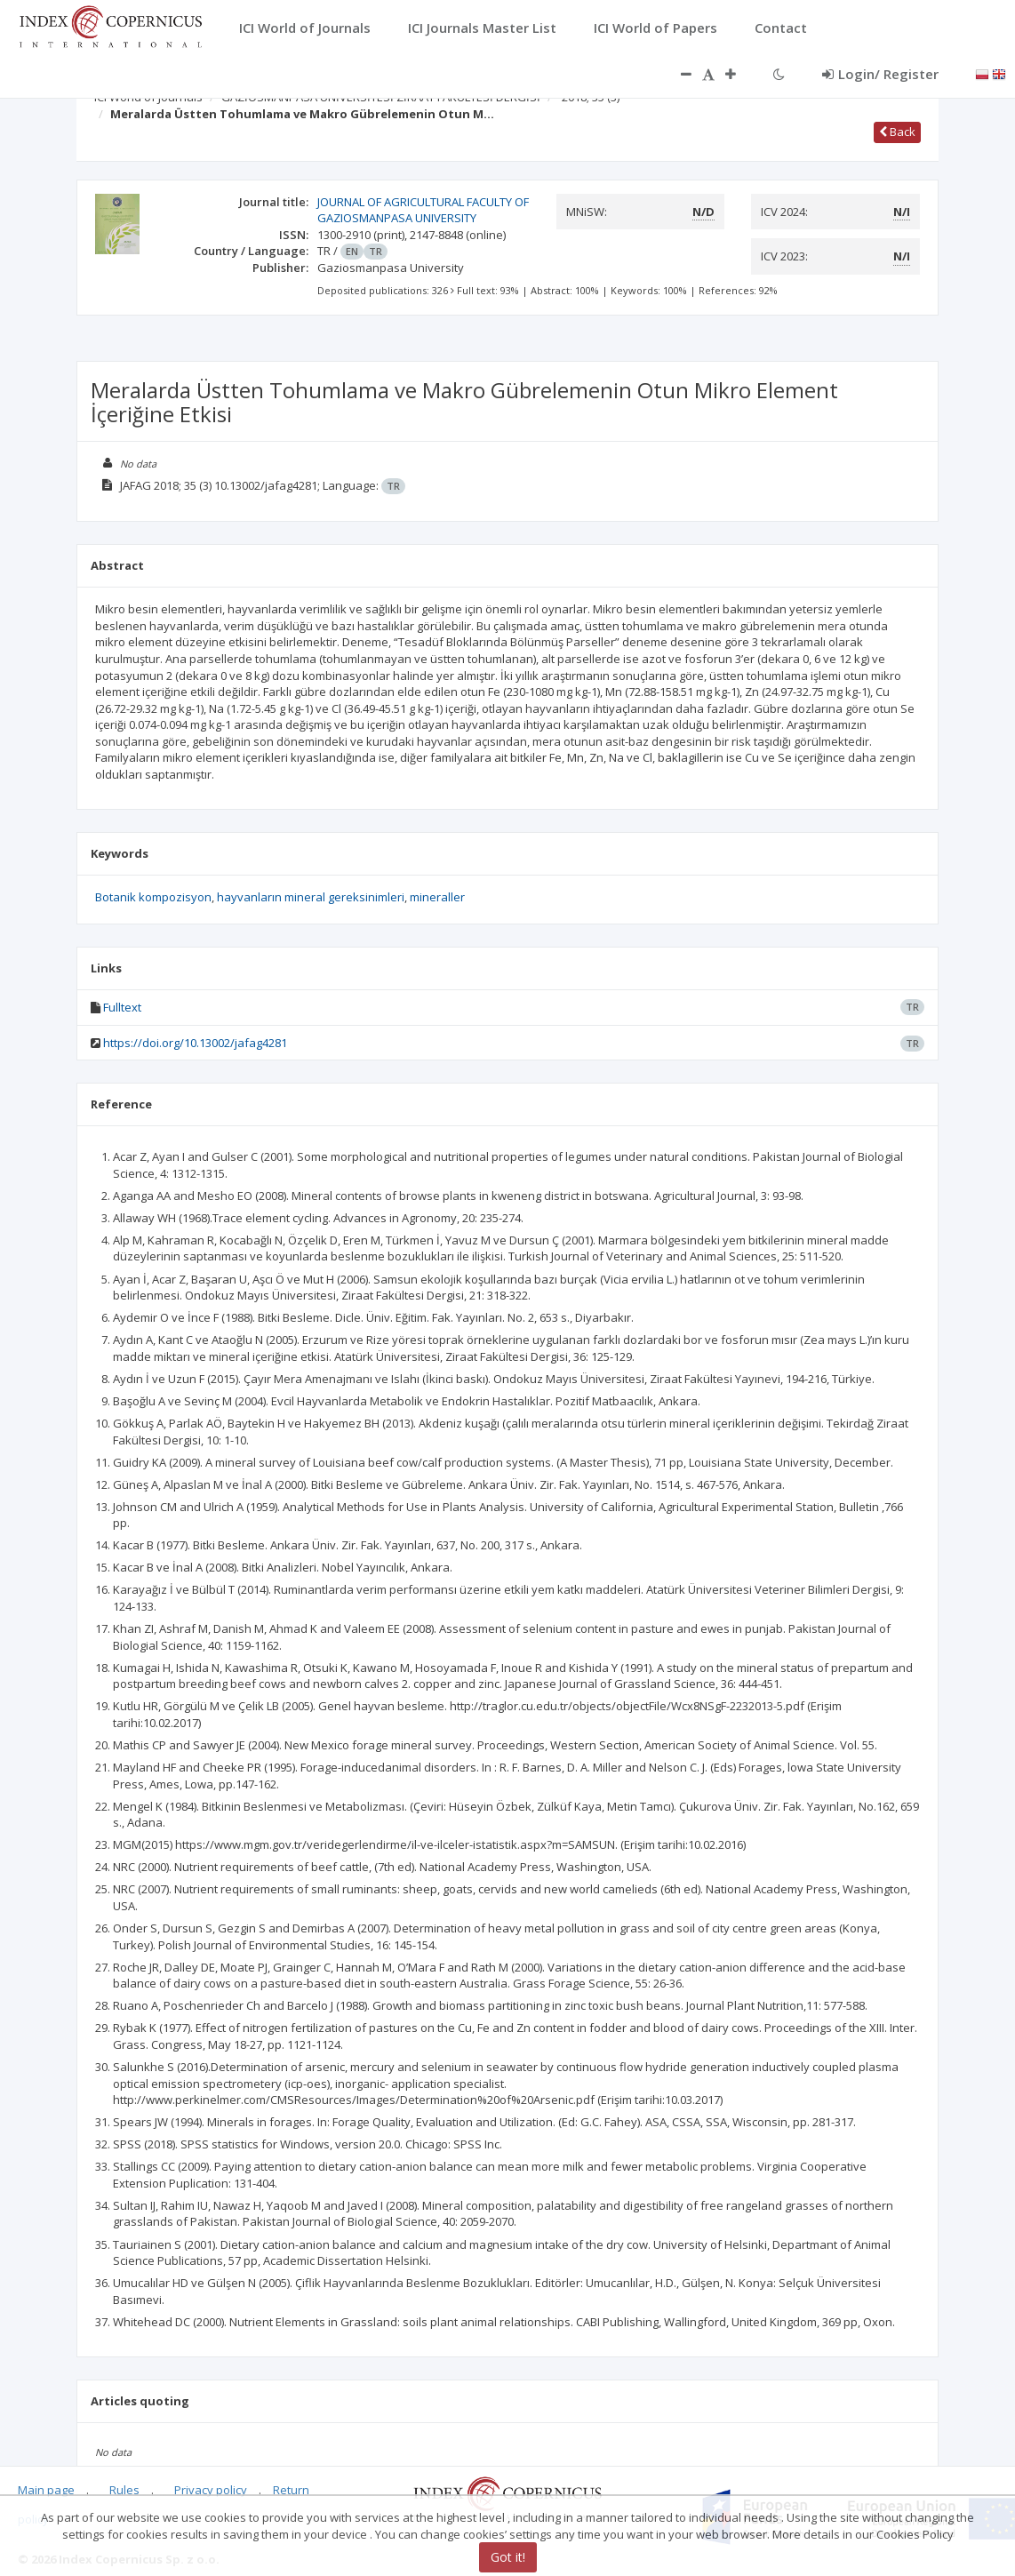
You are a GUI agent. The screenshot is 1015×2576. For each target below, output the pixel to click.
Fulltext (122, 1007)
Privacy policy (210, 2490)
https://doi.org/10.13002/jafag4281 (195, 1043)
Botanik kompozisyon (153, 897)
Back (897, 132)
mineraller (437, 897)
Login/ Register (880, 74)
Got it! (508, 2556)
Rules (124, 2490)
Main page (46, 2490)
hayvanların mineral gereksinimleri (310, 897)
